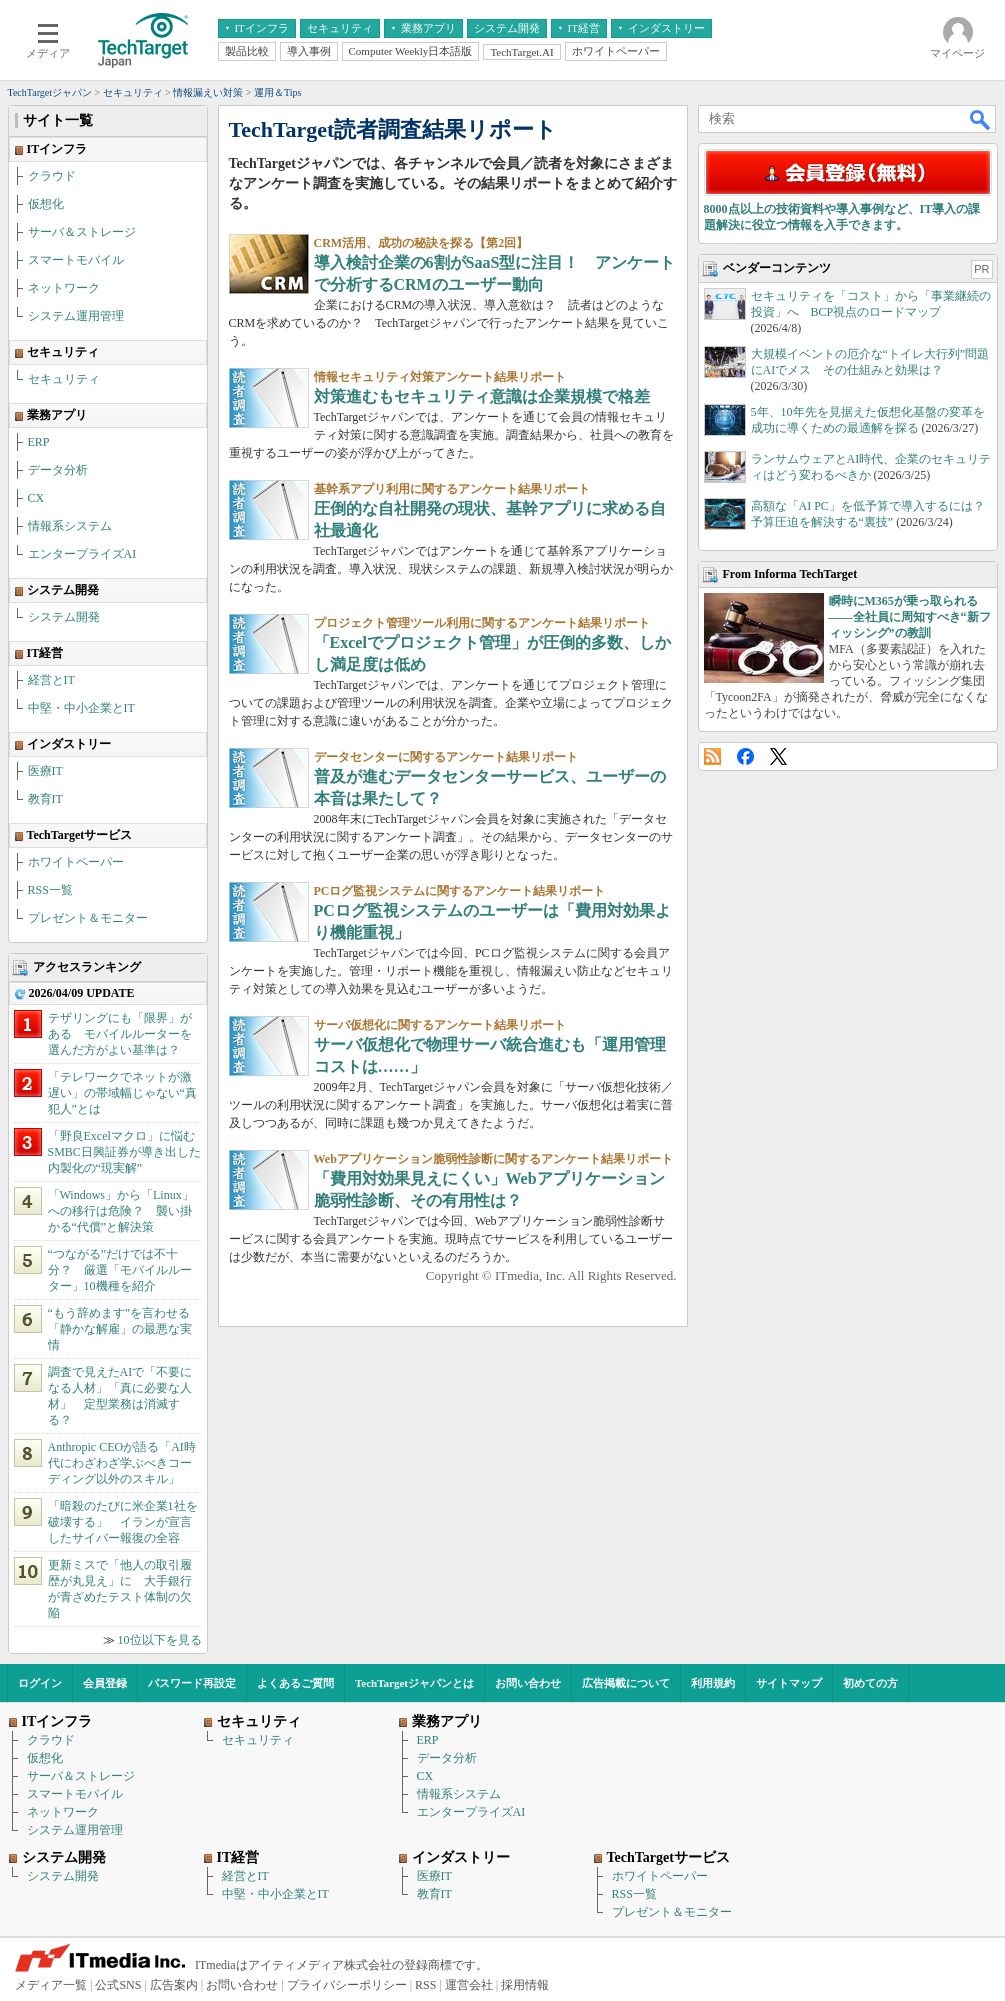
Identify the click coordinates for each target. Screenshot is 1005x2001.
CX (36, 498)
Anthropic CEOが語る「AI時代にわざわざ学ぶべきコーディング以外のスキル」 (122, 1463)
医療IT (45, 771)
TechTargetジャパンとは (414, 1683)
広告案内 (174, 1985)
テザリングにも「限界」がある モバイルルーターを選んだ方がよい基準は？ (120, 1034)
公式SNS (118, 1985)
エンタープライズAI (82, 554)
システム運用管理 (76, 316)
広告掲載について (626, 1683)
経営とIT (51, 680)
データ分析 (58, 470)
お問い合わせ (528, 1683)
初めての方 (870, 1683)
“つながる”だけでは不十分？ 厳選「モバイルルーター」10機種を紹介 (120, 1270)
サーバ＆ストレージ (82, 232)
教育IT (45, 799)
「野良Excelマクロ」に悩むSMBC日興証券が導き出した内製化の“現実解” (124, 1152)
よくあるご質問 (295, 1683)
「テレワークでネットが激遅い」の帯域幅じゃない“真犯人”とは (122, 1093)
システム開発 (64, 617)
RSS (712, 756)
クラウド (52, 176)
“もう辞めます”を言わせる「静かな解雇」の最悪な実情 (120, 1329)
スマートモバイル (76, 260)
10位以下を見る (160, 1640)
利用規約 (713, 1683)
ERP (39, 442)
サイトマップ (789, 1683)
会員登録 (105, 1683)
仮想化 (46, 204)
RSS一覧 (50, 890)
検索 (981, 119)
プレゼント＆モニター (88, 918)
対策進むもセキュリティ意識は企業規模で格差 (482, 396)
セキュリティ (64, 379)
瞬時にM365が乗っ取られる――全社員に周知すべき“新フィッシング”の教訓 (910, 617)
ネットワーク (64, 288)
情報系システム (70, 526)
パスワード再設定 (192, 1683)
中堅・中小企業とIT (81, 708)
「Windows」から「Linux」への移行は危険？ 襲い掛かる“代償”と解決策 (121, 1211)
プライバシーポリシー (347, 1985)
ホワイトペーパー (76, 862)
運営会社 (469, 1985)
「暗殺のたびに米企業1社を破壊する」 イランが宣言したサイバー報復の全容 (123, 1522)
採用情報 (525, 1985)
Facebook (745, 756)
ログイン (40, 1683)
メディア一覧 (51, 1985)
